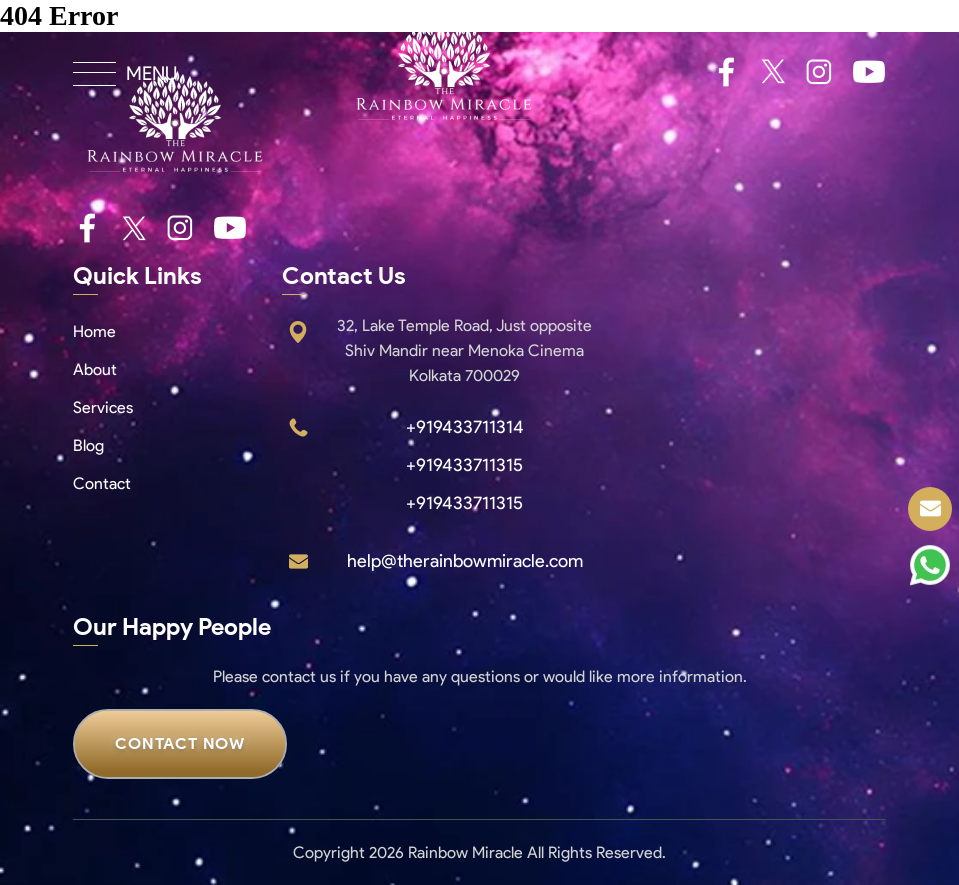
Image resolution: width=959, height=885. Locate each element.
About (95, 369)
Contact (102, 483)
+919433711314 (465, 427)
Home (94, 331)
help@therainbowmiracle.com (465, 561)
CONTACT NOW (180, 743)
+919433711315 (464, 465)
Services (103, 407)
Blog (88, 445)
